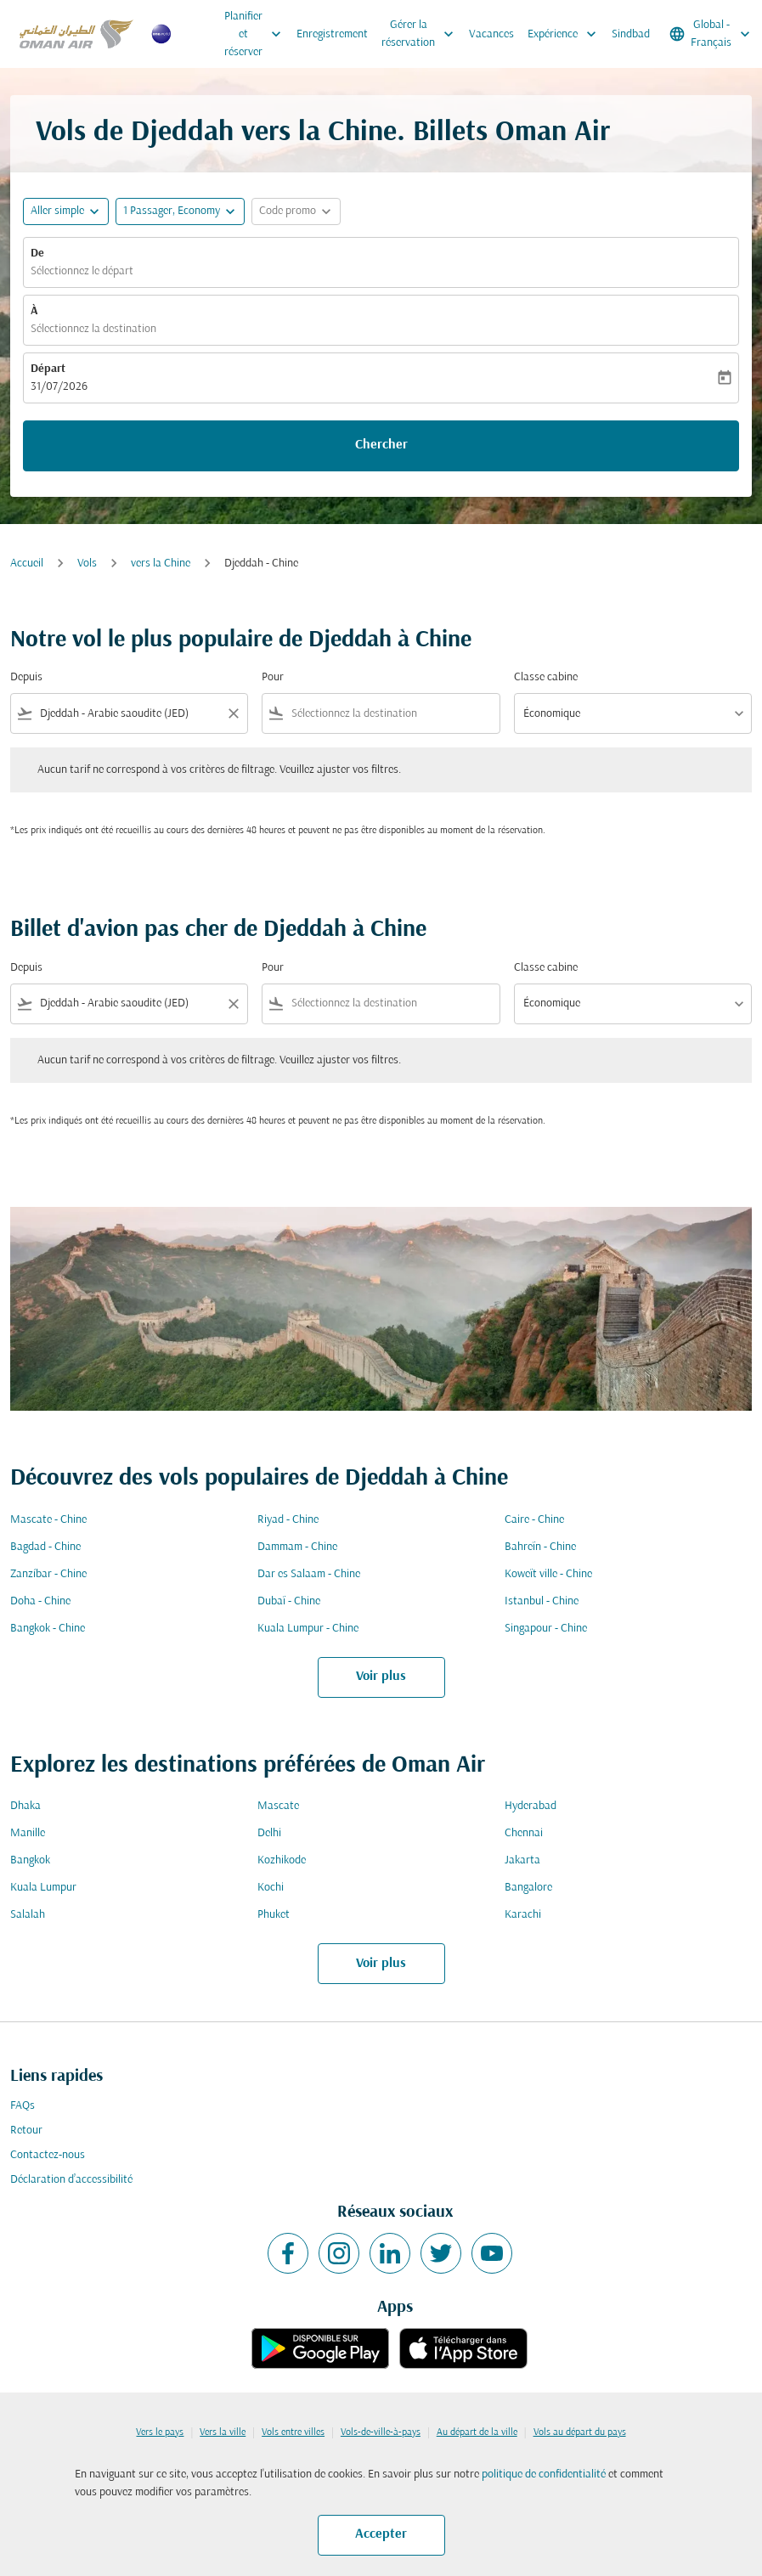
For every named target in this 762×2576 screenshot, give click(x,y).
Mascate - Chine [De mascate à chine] (48, 1519)
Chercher (381, 445)
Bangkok (30, 1860)
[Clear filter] (232, 713)
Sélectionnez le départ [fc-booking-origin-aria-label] (82, 271)
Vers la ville (223, 2432)
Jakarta (522, 1860)
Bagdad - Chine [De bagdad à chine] (45, 1547)
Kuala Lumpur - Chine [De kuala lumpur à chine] (307, 1628)
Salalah (27, 1914)
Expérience (566, 34)
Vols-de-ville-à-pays (381, 2432)
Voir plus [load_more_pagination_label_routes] (381, 1676)
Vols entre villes (293, 2432)
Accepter (381, 2534)
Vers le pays (159, 2432)
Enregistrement (332, 34)
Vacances (491, 34)
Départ (48, 369)
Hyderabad (530, 1806)
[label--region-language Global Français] (711, 34)
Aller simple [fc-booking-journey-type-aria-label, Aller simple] (57, 211)
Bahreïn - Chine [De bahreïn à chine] (540, 1547)
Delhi (269, 1833)
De (37, 253)
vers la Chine (160, 563)
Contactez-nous (47, 2155)
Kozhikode (281, 1860)
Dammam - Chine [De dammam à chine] (297, 1547)
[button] (180, 211)
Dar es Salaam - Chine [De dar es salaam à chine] (308, 1574)
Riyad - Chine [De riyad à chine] (288, 1519)
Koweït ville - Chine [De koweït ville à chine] (548, 1574)
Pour (273, 677)
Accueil (26, 563)
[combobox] (129, 714)
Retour (26, 2130)
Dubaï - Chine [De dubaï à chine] (288, 1601)
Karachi (523, 1914)
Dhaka (25, 1806)
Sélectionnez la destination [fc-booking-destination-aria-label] (93, 329)
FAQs (22, 2106)
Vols (87, 563)
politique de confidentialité (544, 2474)
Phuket (273, 1914)
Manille (27, 1833)
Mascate (278, 1806)
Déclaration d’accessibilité (71, 2179)
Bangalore (528, 1887)
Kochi (270, 1887)
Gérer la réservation (421, 34)
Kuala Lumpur (43, 1887)
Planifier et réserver (257, 34)
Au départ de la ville (477, 2432)
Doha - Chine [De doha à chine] (40, 1601)
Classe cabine (546, 677)
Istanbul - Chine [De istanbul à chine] (542, 1601)
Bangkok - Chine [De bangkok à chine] (47, 1628)
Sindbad (631, 34)
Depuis (26, 677)
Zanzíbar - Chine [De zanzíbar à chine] (48, 1574)
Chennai (524, 1833)
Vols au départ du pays (579, 2432)
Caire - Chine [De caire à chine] (534, 1519)
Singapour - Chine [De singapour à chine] (546, 1628)
